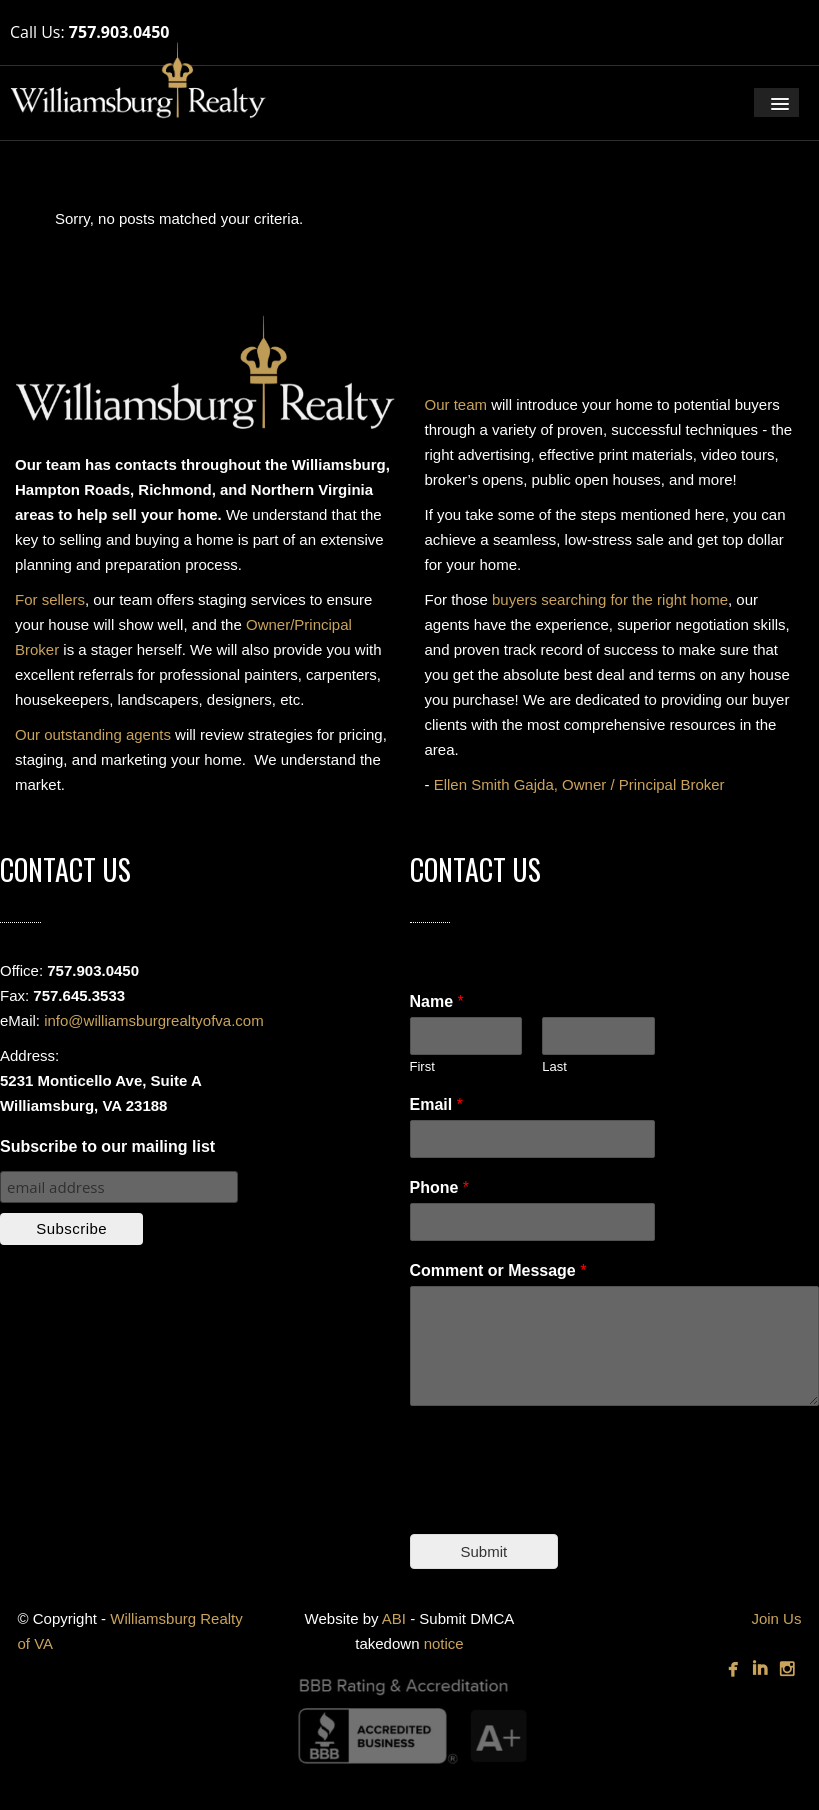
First (422, 1066)
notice (444, 1643)
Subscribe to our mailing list (107, 1146)
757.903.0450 (119, 32)
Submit (484, 1551)
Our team (456, 404)
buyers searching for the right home (610, 599)
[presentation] (562, 1501)
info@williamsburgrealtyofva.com (153, 1020)
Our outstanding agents (93, 734)
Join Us (776, 1618)
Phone (440, 1187)
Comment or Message (498, 1270)
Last (554, 1066)
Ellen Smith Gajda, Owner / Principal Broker (579, 784)
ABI (394, 1618)
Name (437, 1001)
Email (436, 1104)
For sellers (50, 599)
